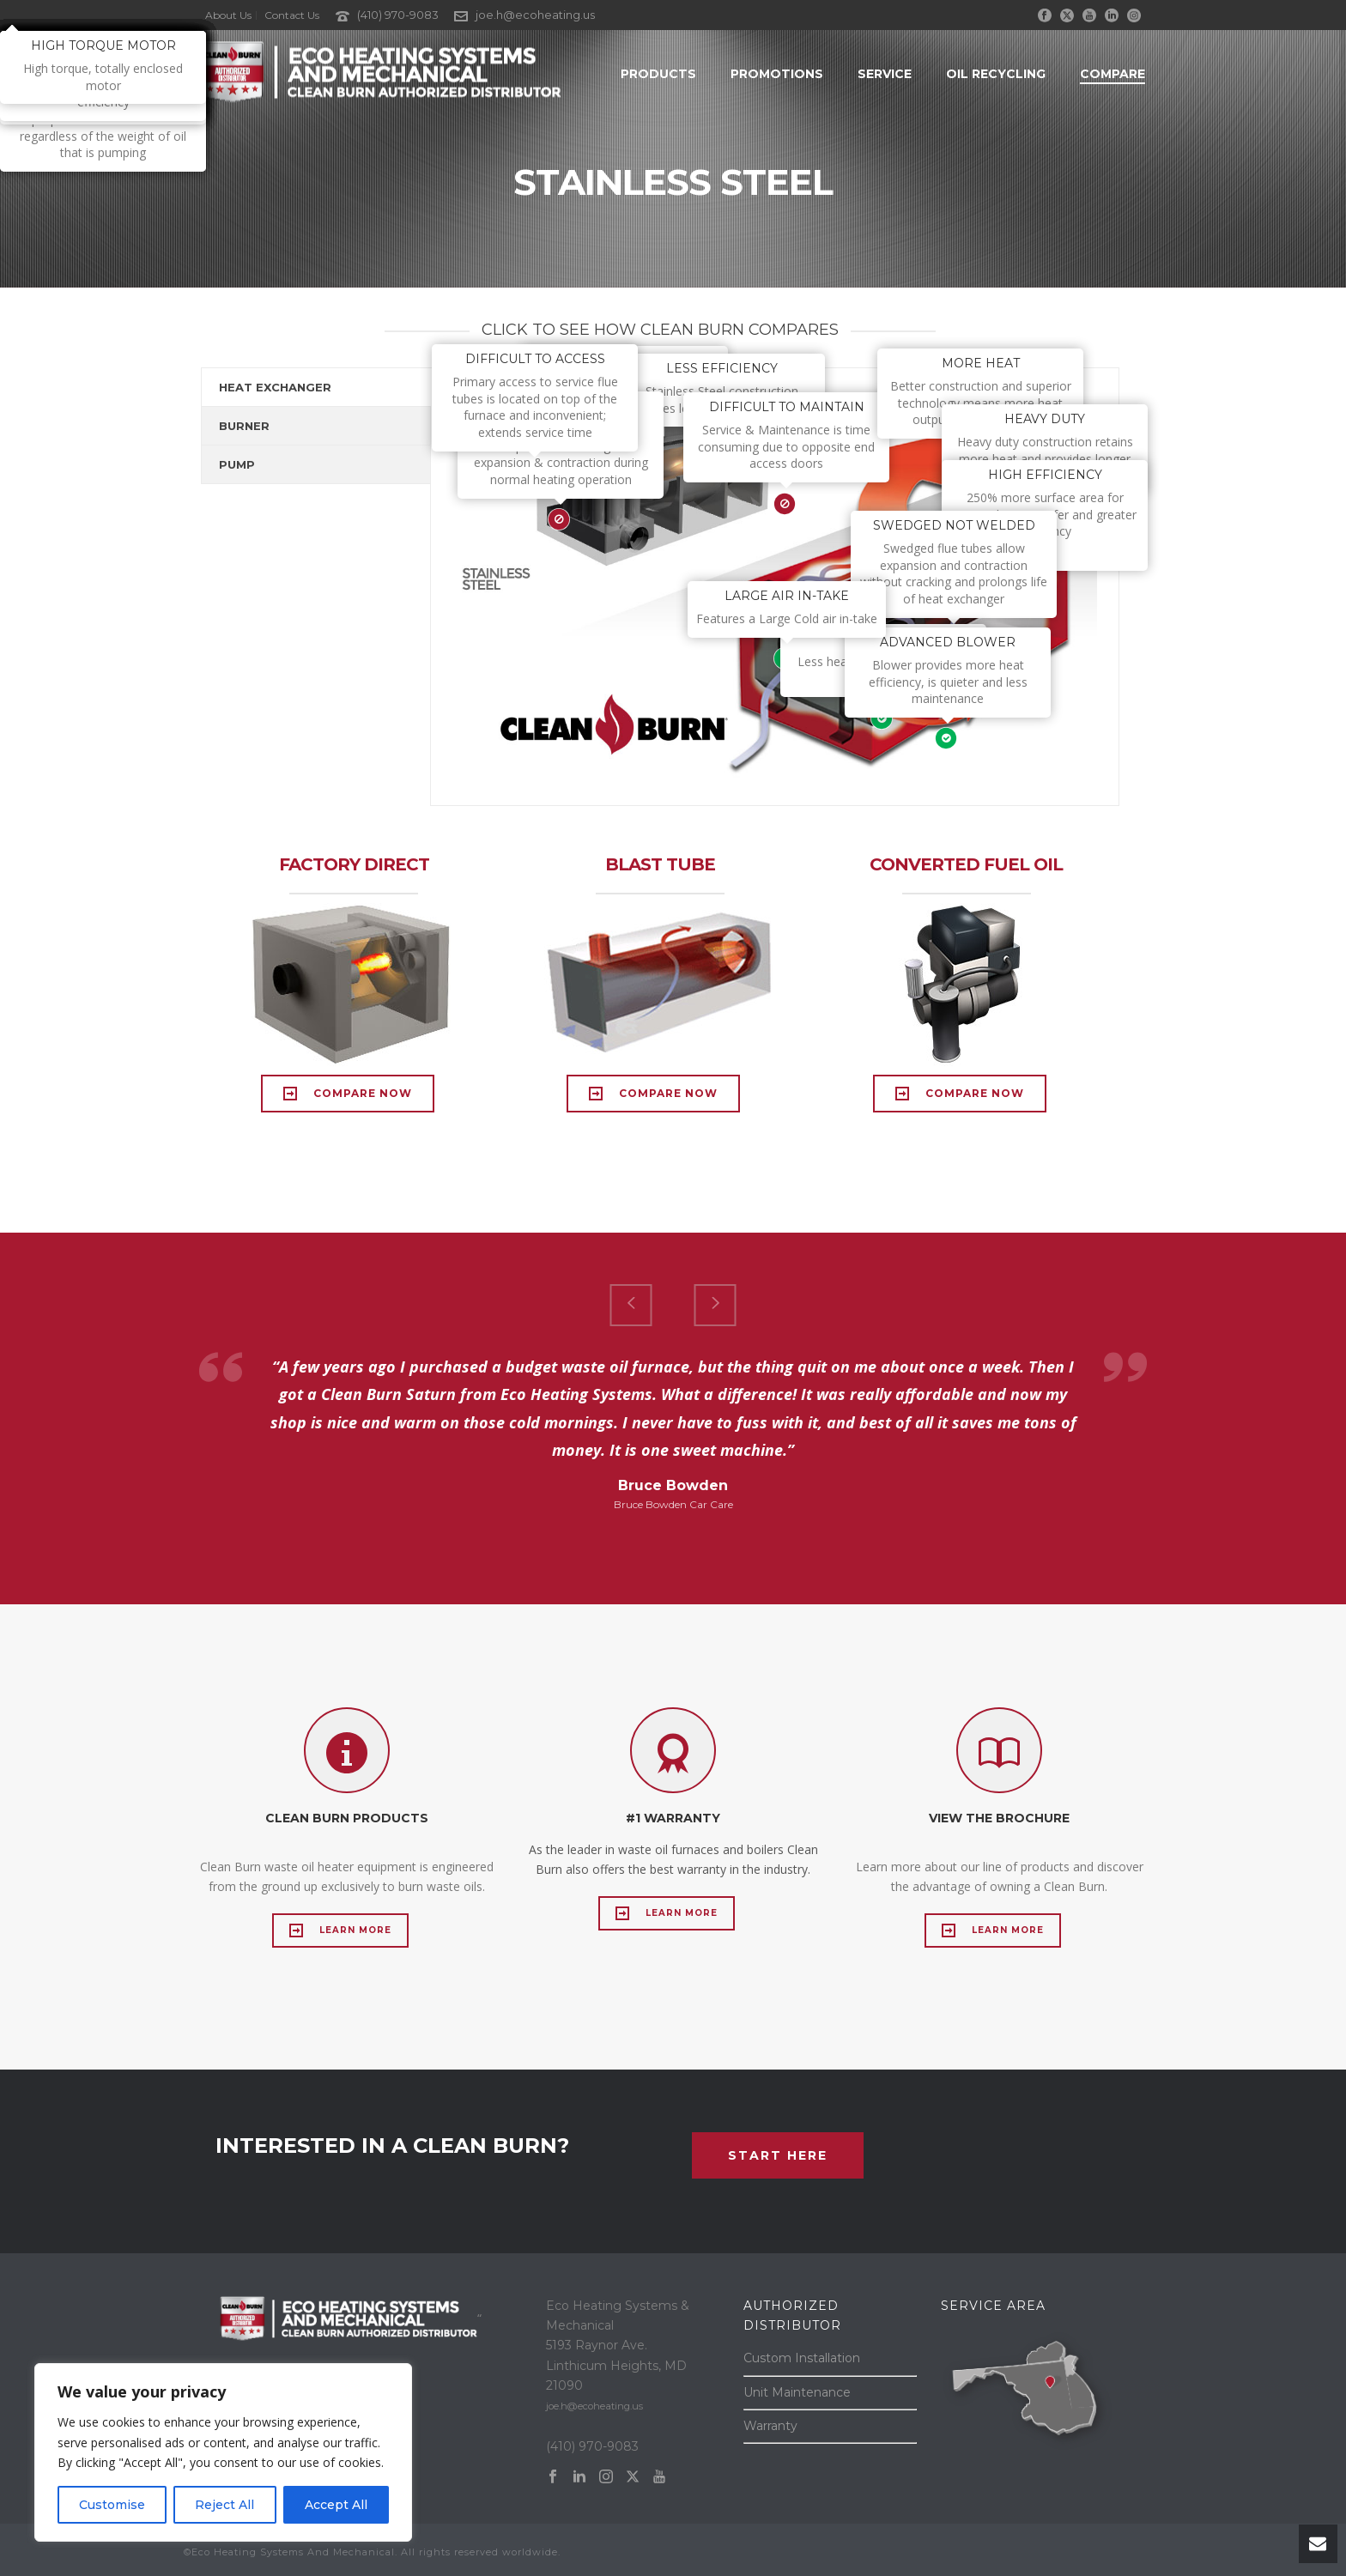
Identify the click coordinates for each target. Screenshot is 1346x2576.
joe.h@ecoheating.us (535, 14)
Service (885, 74)
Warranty (770, 2426)
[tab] (316, 387)
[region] (223, 2452)
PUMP (237, 464)
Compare (1112, 74)
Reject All (224, 2504)
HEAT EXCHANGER (275, 387)
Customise (112, 2504)
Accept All (336, 2504)
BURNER (244, 426)
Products (658, 74)
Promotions (777, 74)
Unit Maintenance (797, 2392)
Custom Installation (801, 2358)
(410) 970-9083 (398, 14)
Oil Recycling (996, 74)
